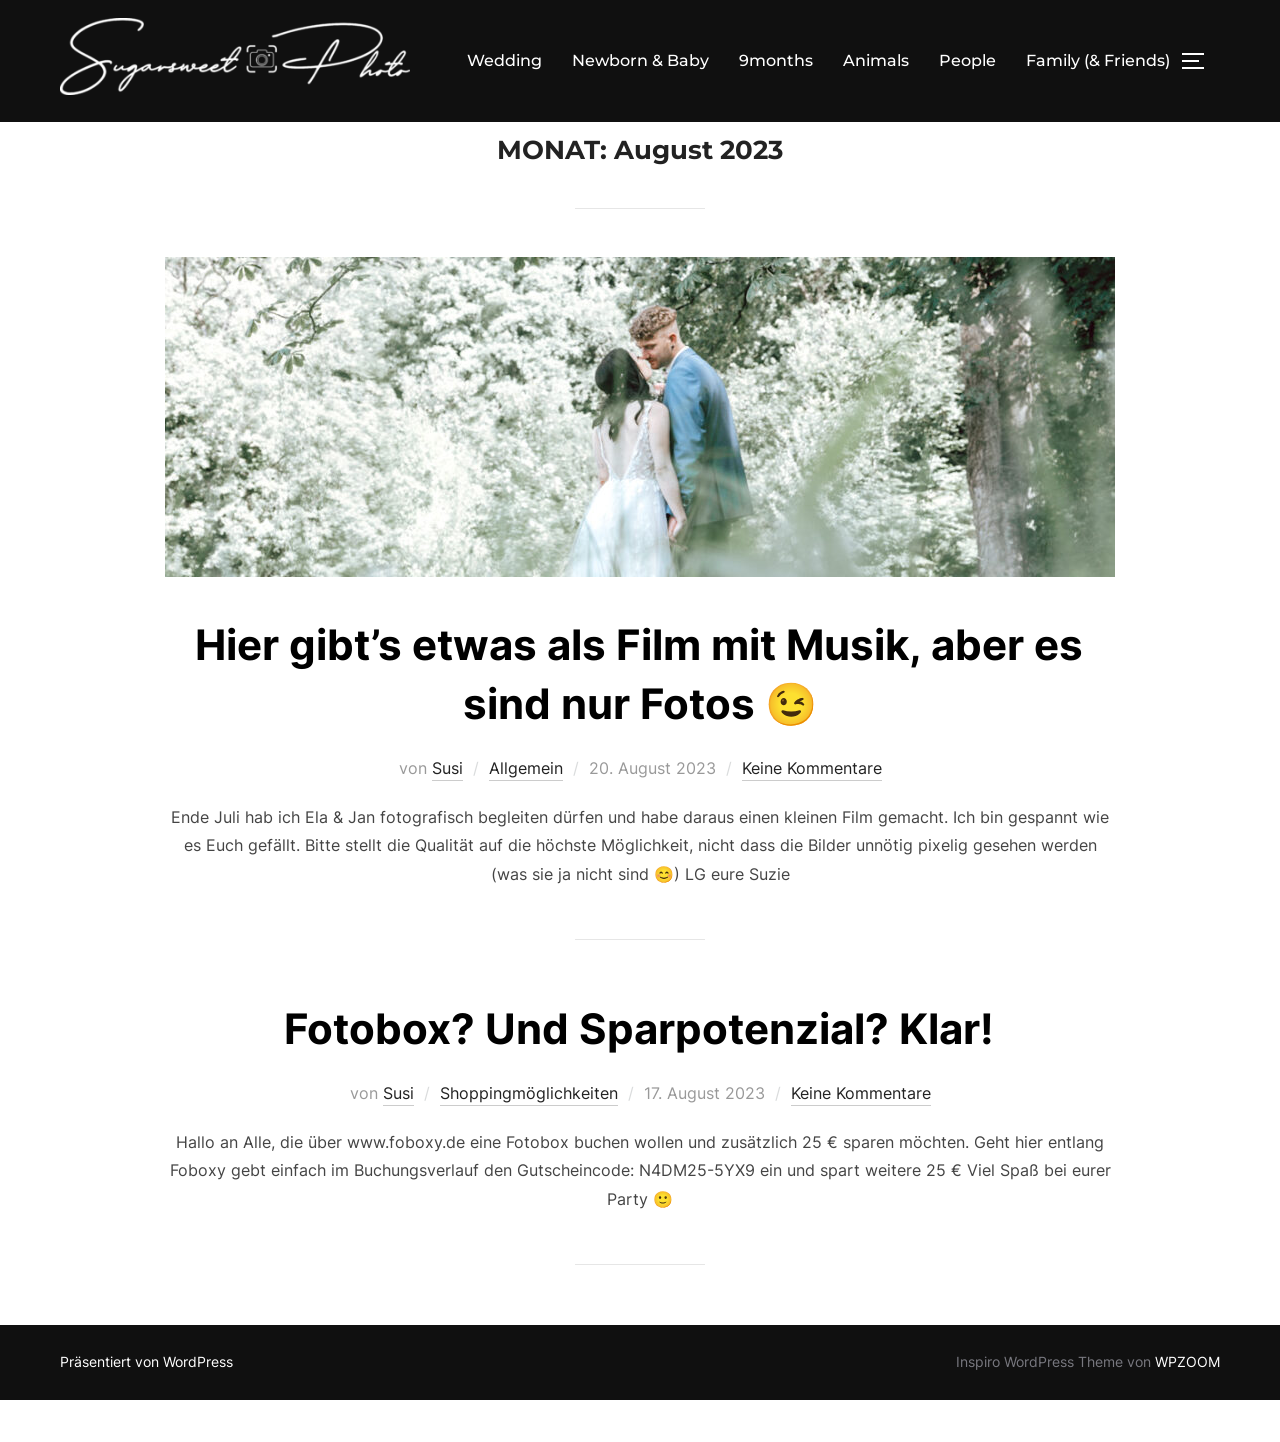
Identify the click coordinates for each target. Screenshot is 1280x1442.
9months (776, 60)
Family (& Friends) (1098, 60)
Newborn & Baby (640, 60)
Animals (876, 60)
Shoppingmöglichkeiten (529, 1135)
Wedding (504, 60)
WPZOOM (1187, 1403)
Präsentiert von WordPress (146, 1403)
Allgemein (526, 810)
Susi (447, 810)
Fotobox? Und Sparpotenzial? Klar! (639, 1070)
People (967, 60)
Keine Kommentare (812, 810)
